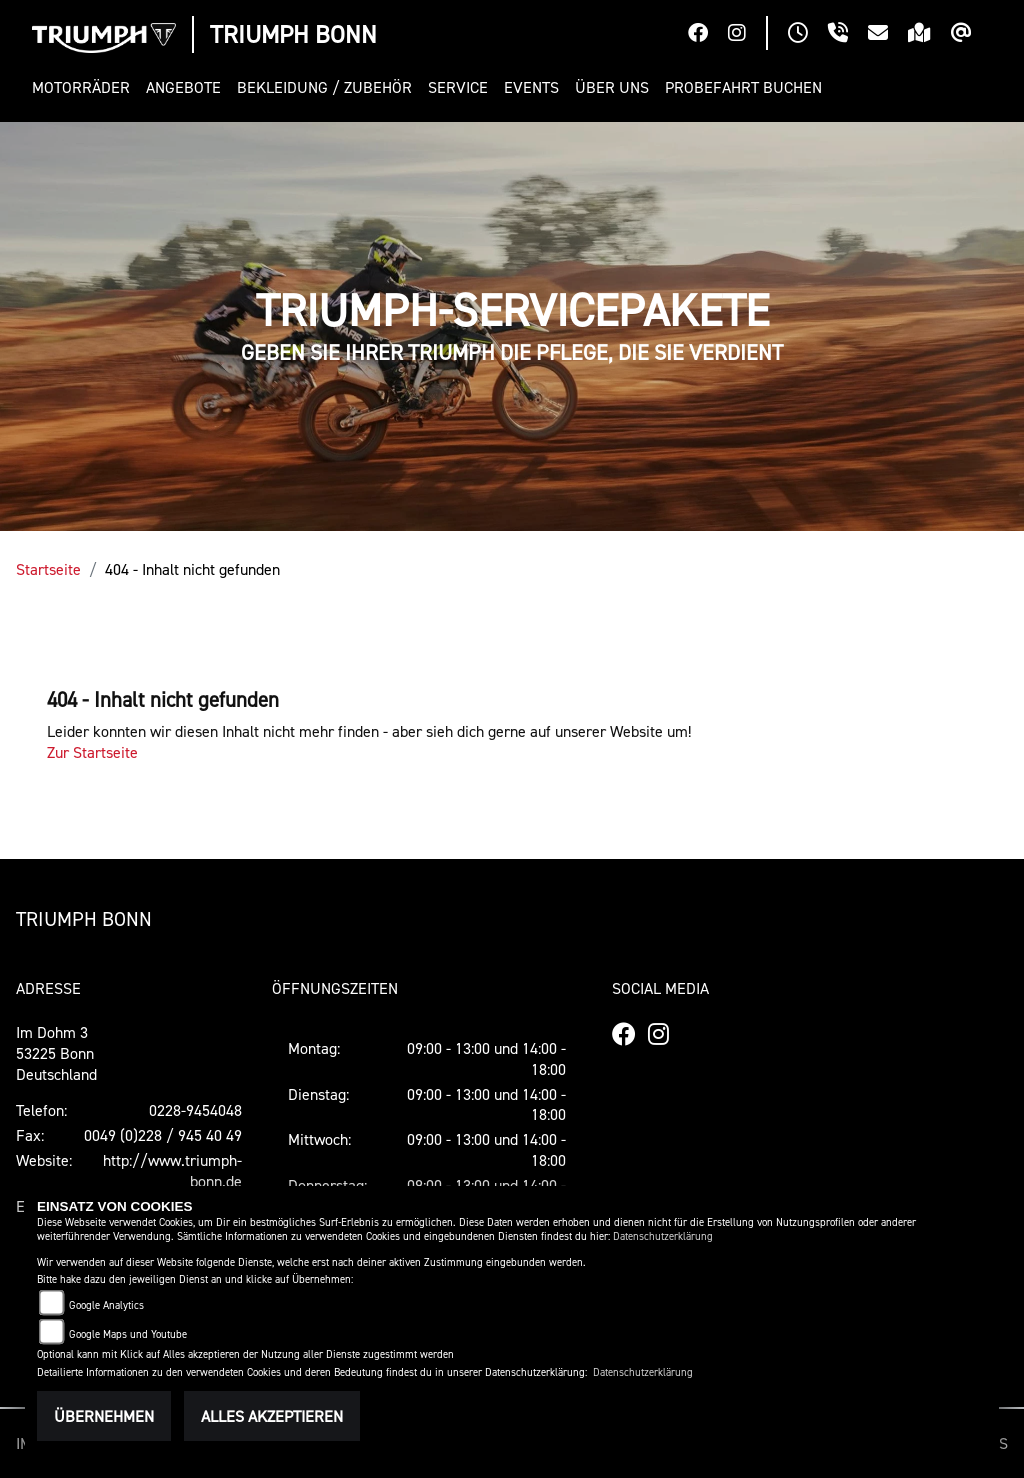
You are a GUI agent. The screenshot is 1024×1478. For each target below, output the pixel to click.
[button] (85, 87)
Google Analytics (106, 1305)
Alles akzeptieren (272, 1416)
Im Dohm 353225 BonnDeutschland (56, 1053)
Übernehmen (104, 1416)
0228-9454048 (195, 1110)
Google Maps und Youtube (128, 1334)
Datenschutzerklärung (663, 1236)
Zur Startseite (92, 752)
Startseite (48, 569)
